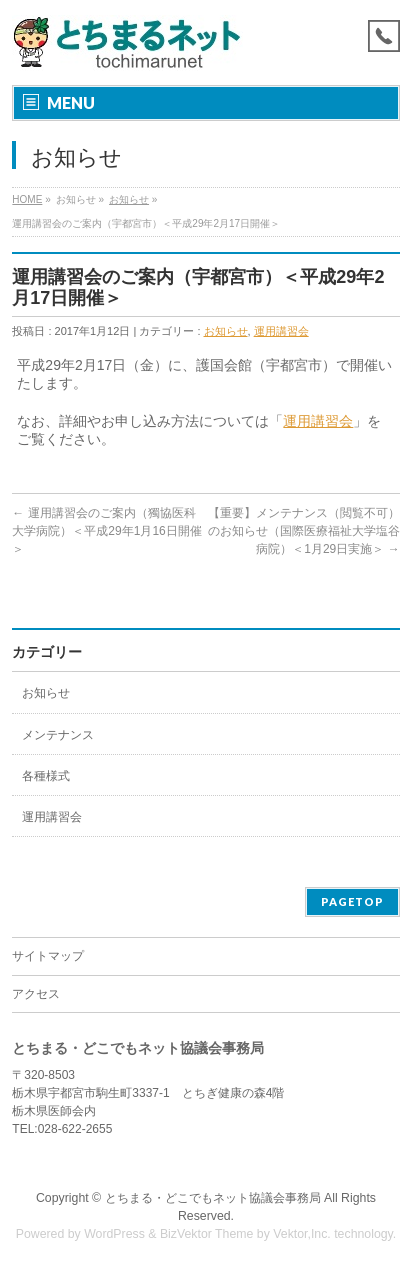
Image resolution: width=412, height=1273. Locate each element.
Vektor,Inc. (302, 1234)
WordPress (114, 1234)
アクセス (36, 994)
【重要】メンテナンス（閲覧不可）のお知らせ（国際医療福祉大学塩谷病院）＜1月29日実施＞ (304, 531)
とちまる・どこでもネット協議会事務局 (213, 1198)
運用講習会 (281, 331)
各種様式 (46, 776)
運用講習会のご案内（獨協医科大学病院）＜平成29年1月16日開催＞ (106, 531)
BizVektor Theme (207, 1234)
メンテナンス (58, 735)
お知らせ (129, 199)
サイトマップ (48, 956)
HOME (27, 199)
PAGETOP (352, 901)
